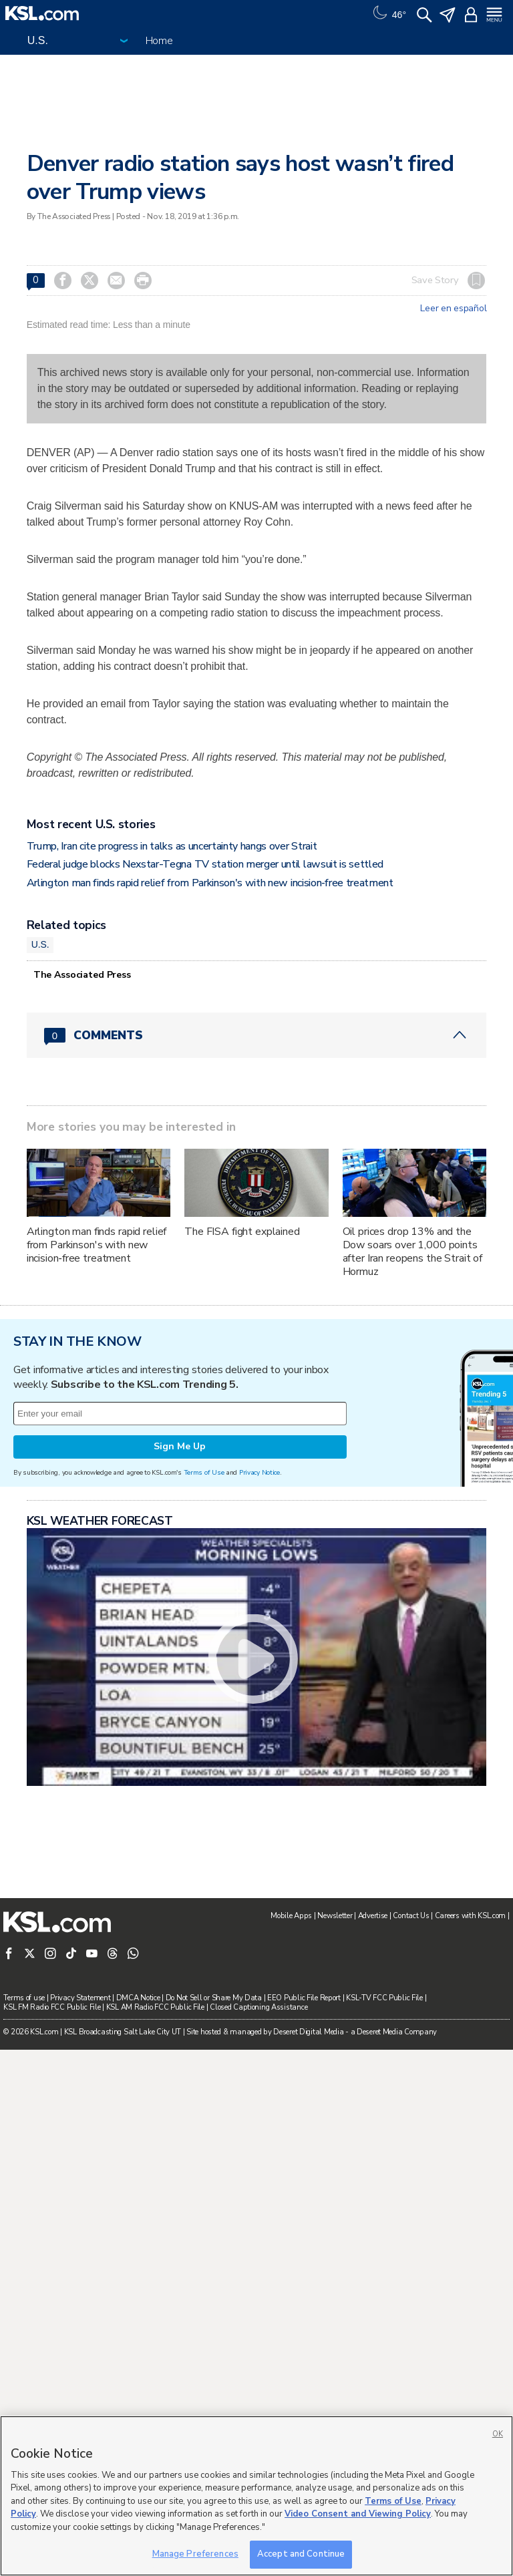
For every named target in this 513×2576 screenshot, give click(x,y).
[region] (256, 2496)
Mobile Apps (291, 1916)
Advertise (372, 1916)
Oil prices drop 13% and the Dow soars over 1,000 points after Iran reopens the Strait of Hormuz (413, 1251)
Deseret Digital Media (308, 2032)
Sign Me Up (180, 1446)
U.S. (40, 944)
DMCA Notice (138, 1998)
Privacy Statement (80, 1998)
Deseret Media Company (397, 2032)
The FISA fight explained (242, 1231)
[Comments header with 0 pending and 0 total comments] (257, 1035)
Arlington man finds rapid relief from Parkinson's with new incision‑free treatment (210, 883)
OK (497, 2434)
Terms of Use (204, 1472)
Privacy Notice (259, 1472)
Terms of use (24, 1998)
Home (159, 40)
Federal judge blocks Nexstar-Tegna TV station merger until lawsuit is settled (205, 864)
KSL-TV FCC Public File (384, 1998)
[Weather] (388, 13)
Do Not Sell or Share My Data (214, 1998)
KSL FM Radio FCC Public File (51, 2007)
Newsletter (334, 1916)
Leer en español (453, 308)
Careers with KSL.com (470, 1916)
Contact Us (411, 1916)
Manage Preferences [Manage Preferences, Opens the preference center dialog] (195, 2554)
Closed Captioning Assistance (258, 2007)
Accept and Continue (301, 2554)
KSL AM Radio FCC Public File (155, 2007)
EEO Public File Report (304, 1998)
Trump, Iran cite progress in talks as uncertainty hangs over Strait (172, 846)
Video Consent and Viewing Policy (358, 2514)
